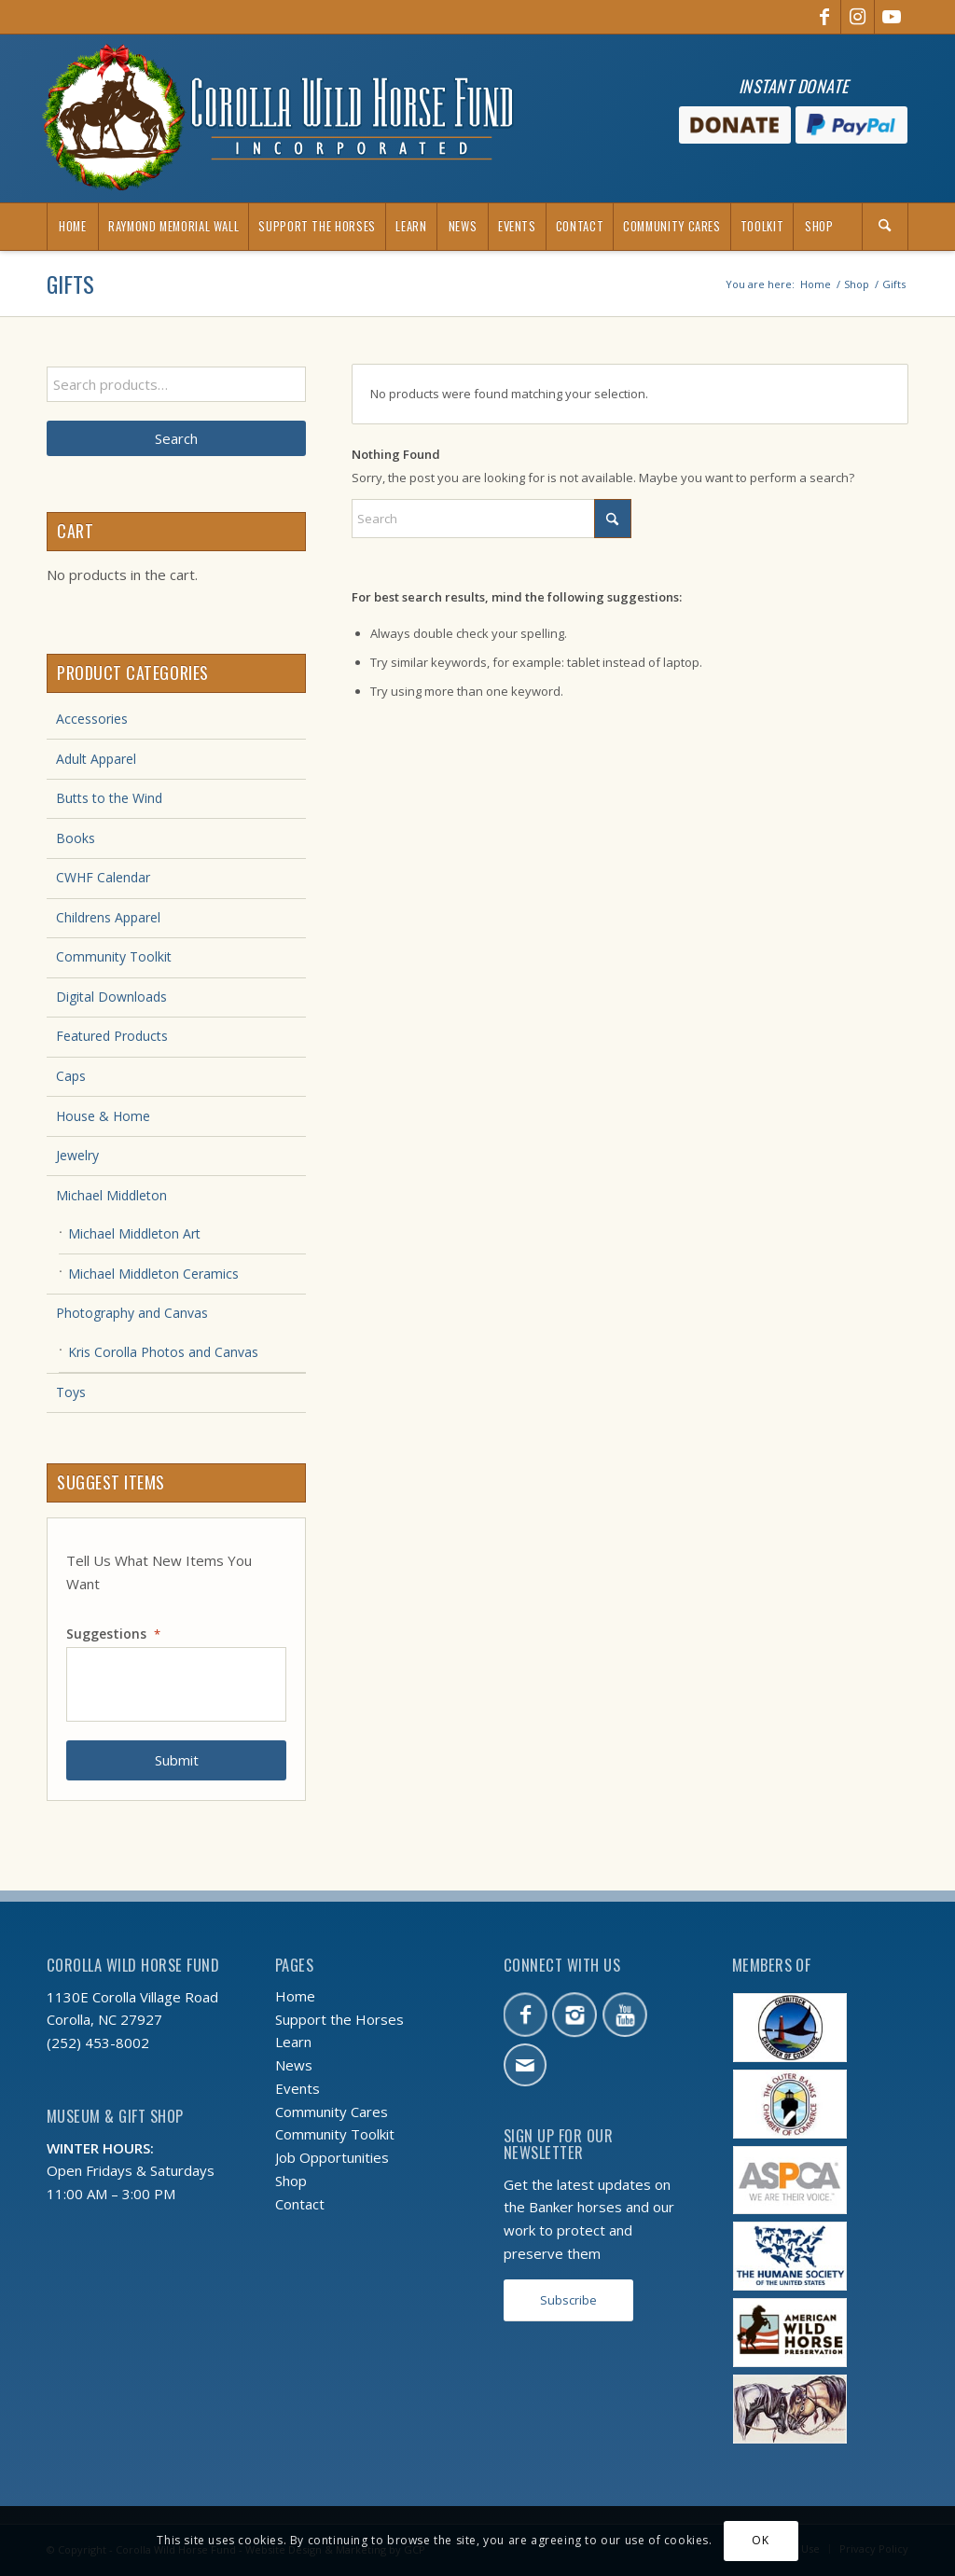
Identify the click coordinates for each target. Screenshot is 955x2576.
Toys (71, 1392)
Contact (300, 2204)
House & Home (103, 1116)
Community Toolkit (114, 956)
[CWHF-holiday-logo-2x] (278, 118)
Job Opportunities (332, 2157)
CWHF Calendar (103, 877)
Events (297, 2088)
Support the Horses (339, 2019)
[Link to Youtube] (891, 17)
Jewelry (77, 1155)
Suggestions (113, 1634)
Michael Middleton (111, 1195)
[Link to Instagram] (857, 17)
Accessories (92, 718)
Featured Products (112, 1036)
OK (760, 2540)
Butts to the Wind (109, 798)
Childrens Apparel (108, 917)
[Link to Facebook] (824, 17)
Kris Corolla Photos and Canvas (163, 1352)
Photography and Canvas (132, 1313)
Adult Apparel (96, 759)
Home (295, 1996)
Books (75, 838)
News (293, 2065)
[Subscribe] (568, 2300)
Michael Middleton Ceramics (153, 1273)
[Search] (885, 226)
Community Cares (331, 2111)
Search (176, 438)
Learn (293, 2041)
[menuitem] (72, 226)
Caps (71, 1076)
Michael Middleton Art (134, 1233)
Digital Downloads (111, 996)
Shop (291, 2180)
